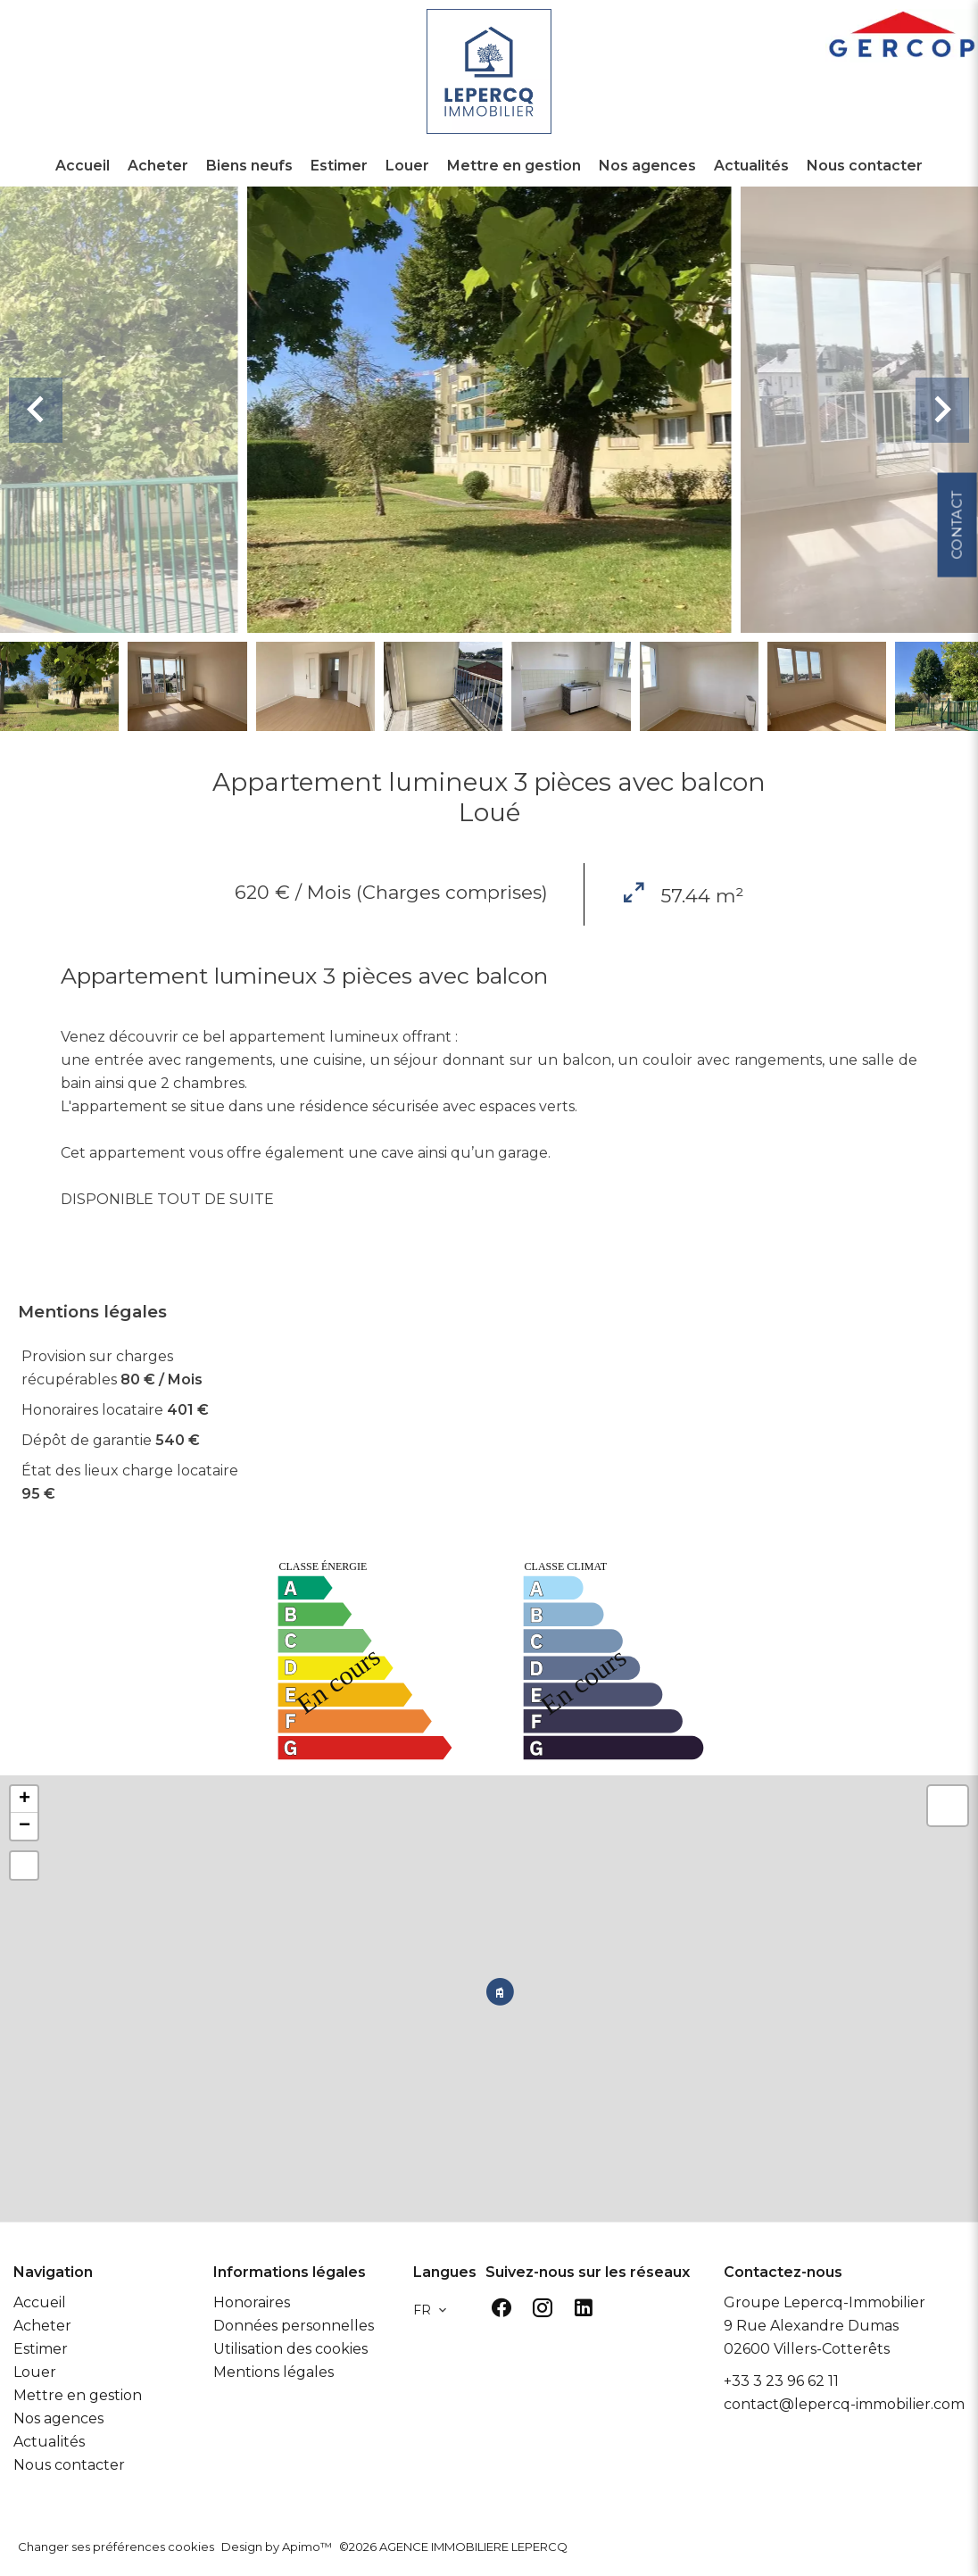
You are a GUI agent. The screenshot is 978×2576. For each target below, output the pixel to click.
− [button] (24, 1826)
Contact (956, 655)
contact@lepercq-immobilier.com (844, 2404)
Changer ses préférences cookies (116, 2546)
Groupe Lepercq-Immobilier (824, 2302)
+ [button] (24, 1799)
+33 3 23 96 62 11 (781, 2380)
